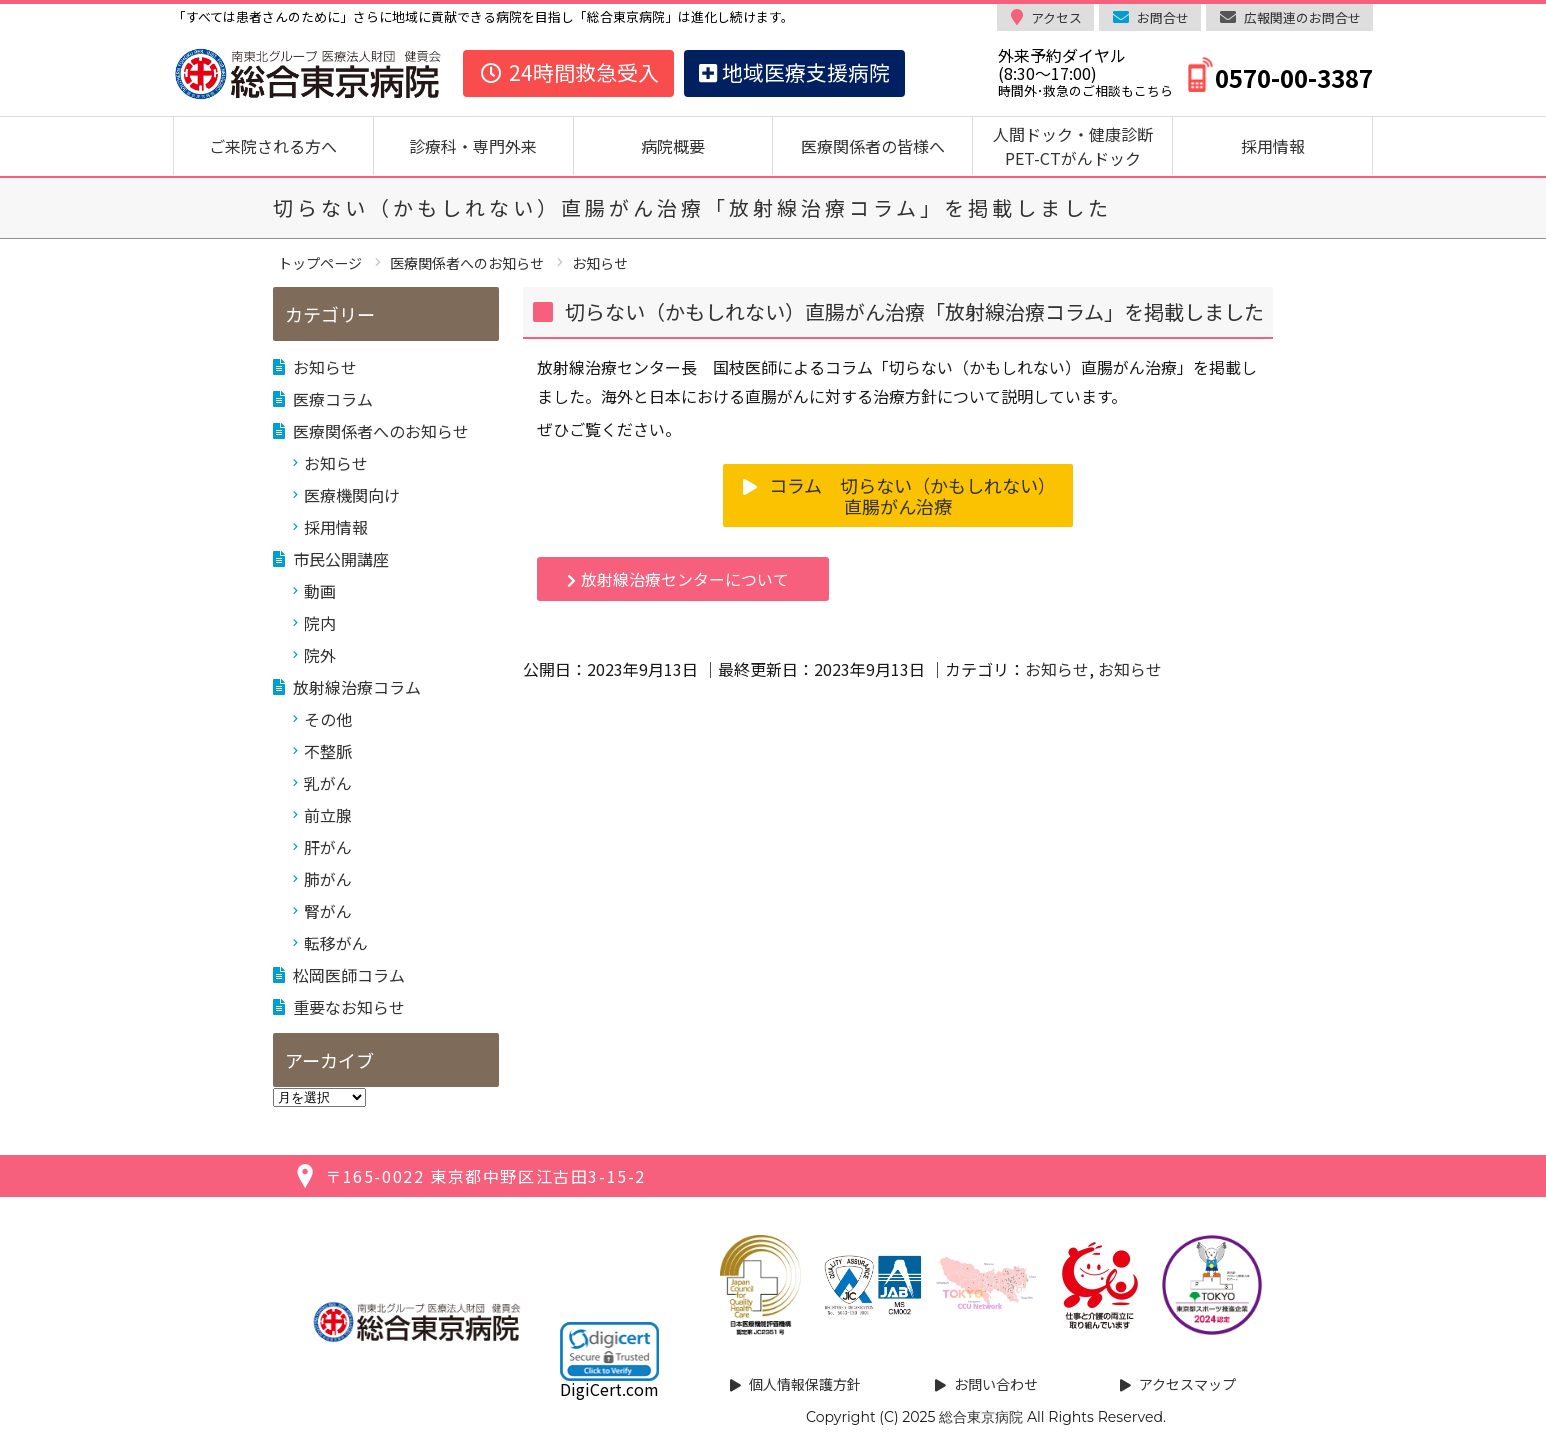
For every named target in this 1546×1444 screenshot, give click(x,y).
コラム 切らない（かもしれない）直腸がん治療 (912, 495)
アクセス (1056, 17)
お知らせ (1057, 669)
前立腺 (328, 815)
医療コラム (333, 399)
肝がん (328, 847)
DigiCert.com (609, 1389)
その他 (328, 719)
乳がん (328, 783)
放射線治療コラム (357, 687)
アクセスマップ (1187, 1384)
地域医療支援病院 (794, 72)
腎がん (328, 911)
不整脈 (328, 751)
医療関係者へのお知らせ (381, 431)
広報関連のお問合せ (1302, 17)
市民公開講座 (341, 559)
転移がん (336, 943)
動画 (320, 591)
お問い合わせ (996, 1384)
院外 (320, 655)
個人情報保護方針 (805, 1384)
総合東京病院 (981, 1417)
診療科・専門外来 (473, 146)
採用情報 (1273, 146)
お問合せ (1163, 17)
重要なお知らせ (349, 1007)
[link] (609, 1351)
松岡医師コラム (349, 975)
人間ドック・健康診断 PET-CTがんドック (1081, 146)
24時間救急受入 (568, 72)
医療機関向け (352, 495)
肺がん (328, 879)
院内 (320, 623)
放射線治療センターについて (685, 579)
